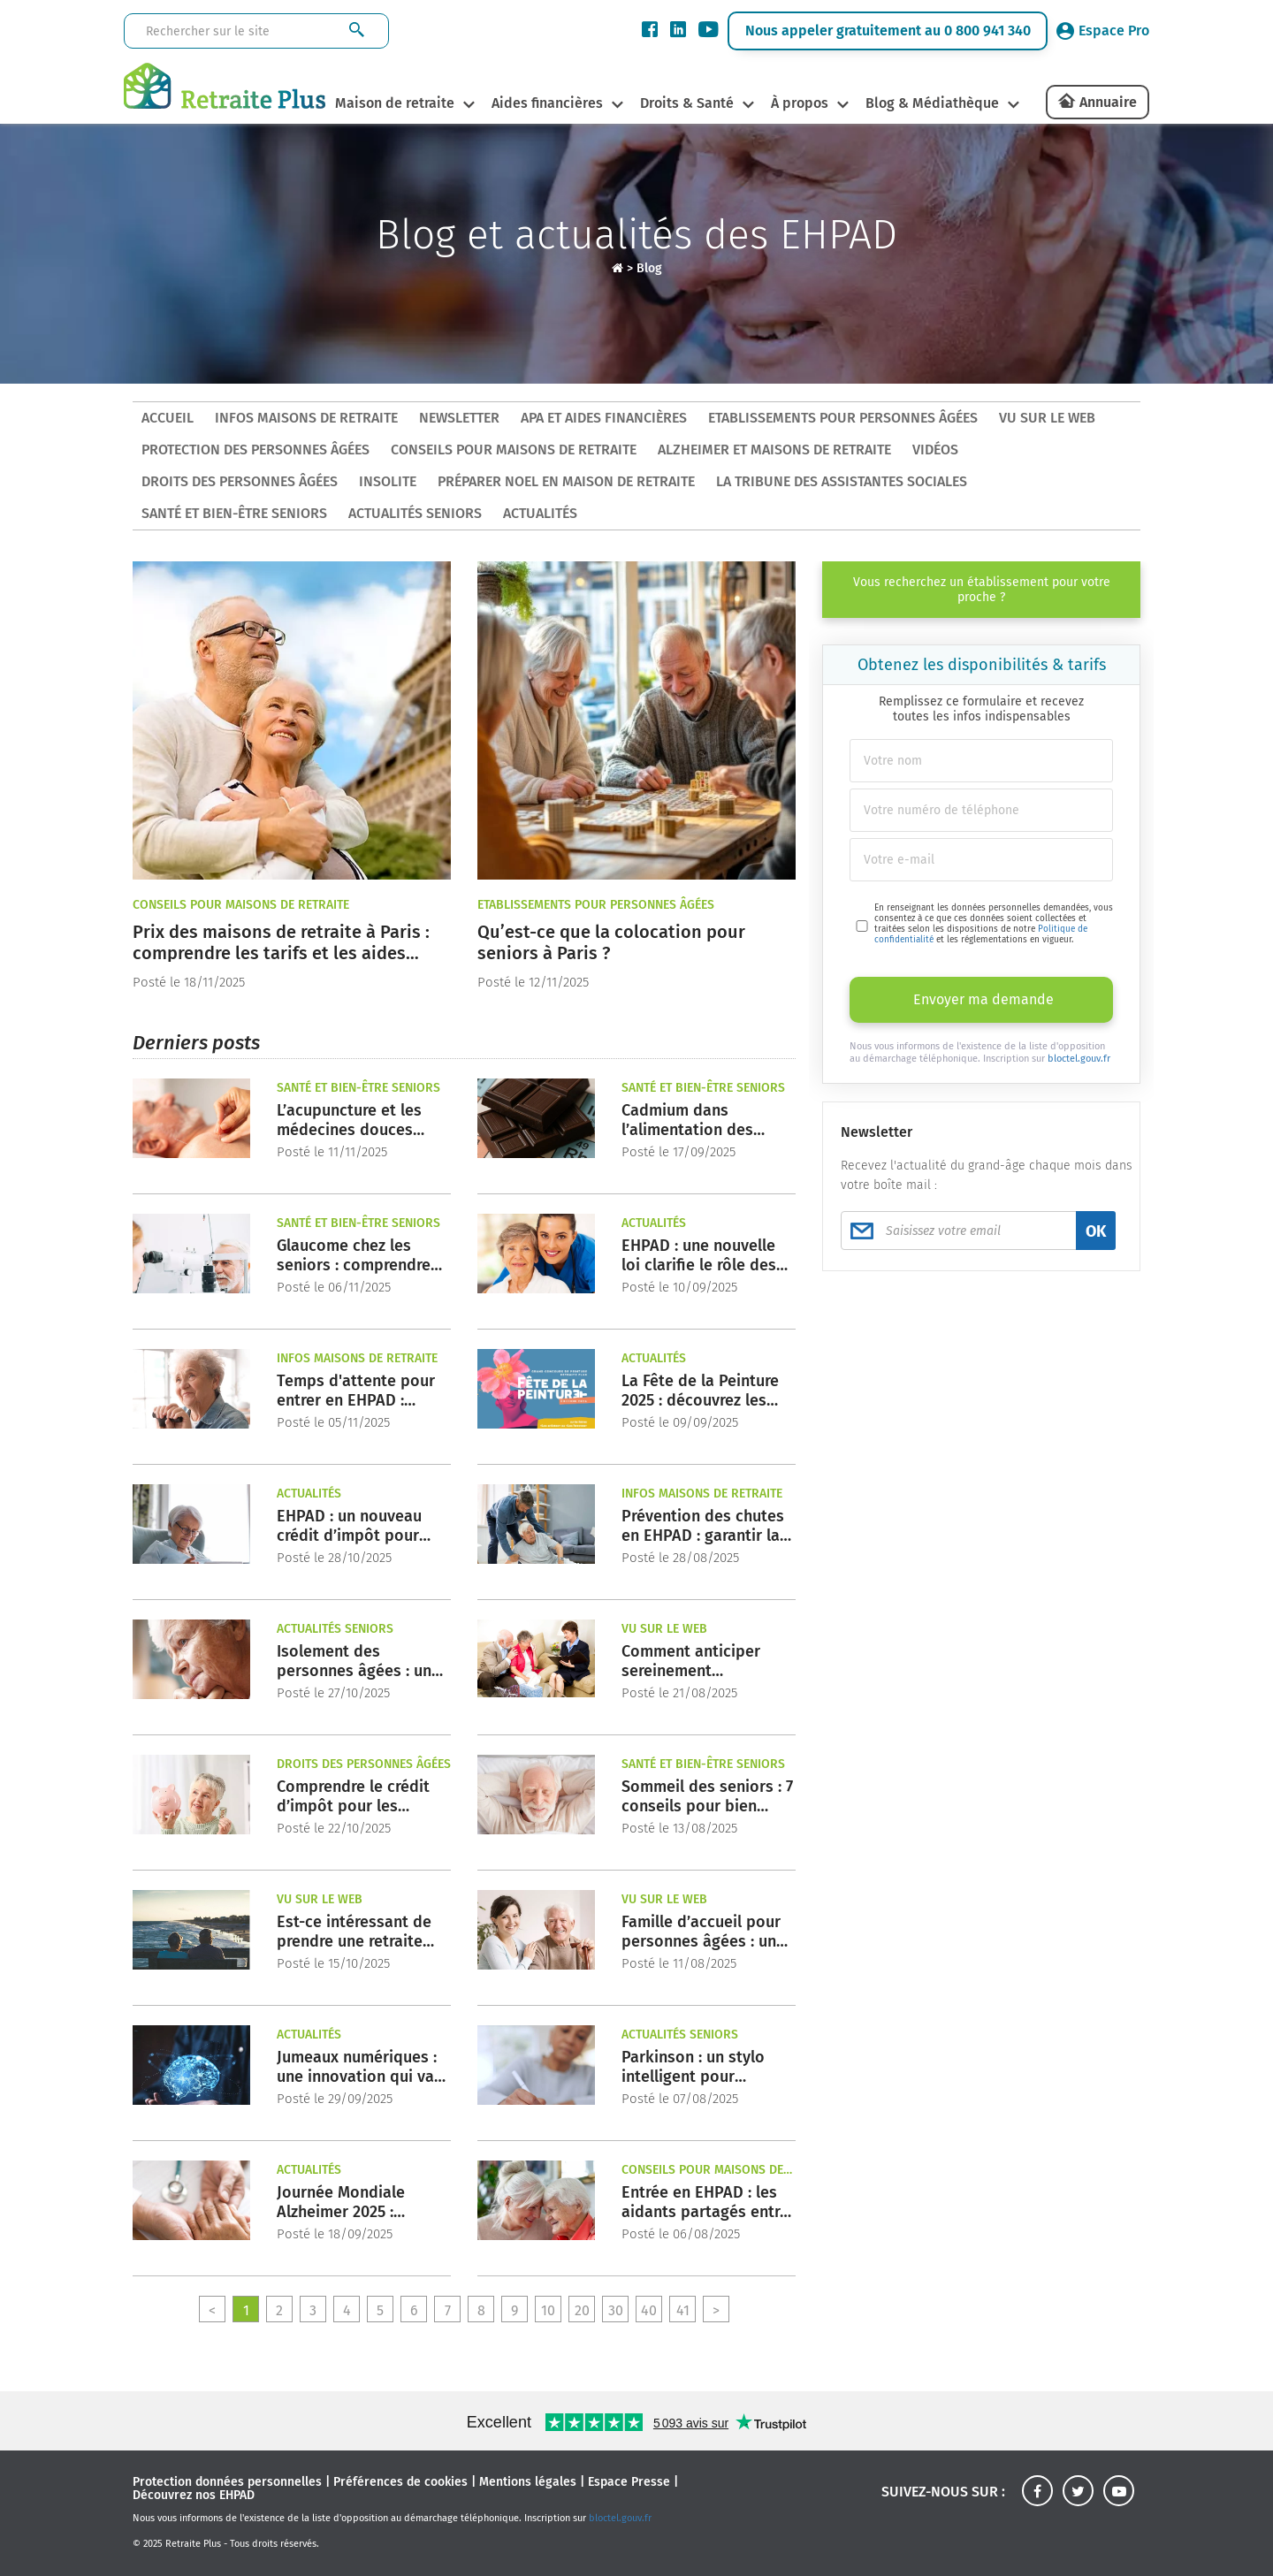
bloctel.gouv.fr (1079, 1058)
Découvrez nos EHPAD (194, 2495)
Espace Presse (629, 2481)
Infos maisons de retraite (306, 417)
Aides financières (546, 103)
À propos (800, 103)
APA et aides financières (604, 417)
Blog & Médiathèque (934, 103)
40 (649, 2310)
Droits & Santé (687, 103)
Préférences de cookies (400, 2481)
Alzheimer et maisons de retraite (774, 449)
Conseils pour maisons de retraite (513, 449)
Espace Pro (1102, 31)
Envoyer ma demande (983, 999)
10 (548, 2310)
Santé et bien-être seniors (234, 513)
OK (1096, 1231)
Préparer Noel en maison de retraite (566, 481)
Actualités (540, 513)
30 (615, 2310)
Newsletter (459, 417)
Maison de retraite (393, 103)
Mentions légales (527, 2481)
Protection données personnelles (227, 2481)
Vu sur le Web (1047, 417)
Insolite (387, 481)
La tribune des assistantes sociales (841, 481)
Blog (649, 268)
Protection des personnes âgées (255, 449)
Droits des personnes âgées (239, 481)
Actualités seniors (415, 513)
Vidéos (935, 449)
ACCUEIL (167, 417)
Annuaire (1108, 102)
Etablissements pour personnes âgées (843, 417)
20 (582, 2310)
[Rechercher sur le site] (226, 31)
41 (683, 2310)
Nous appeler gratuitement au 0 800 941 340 (888, 30)
